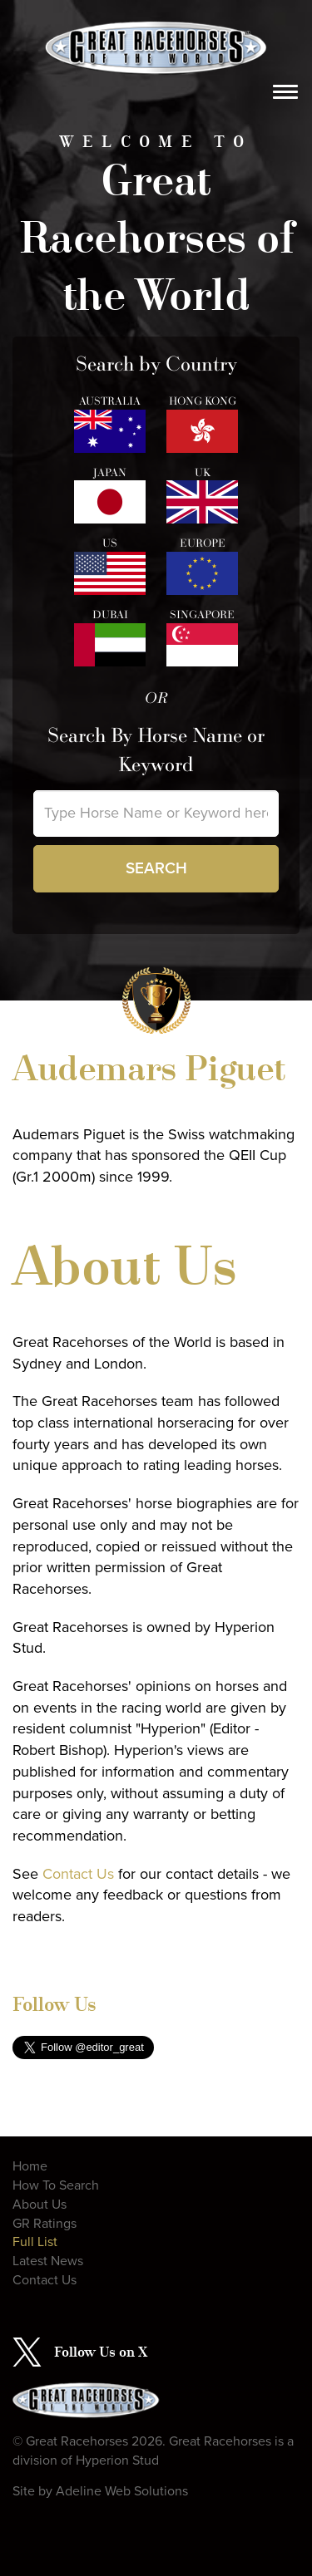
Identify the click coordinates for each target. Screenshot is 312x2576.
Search (156, 868)
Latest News (47, 2261)
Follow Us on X (100, 2351)
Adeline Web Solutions (122, 2491)
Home (29, 2166)
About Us (39, 2204)
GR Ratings (44, 2223)
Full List (34, 2242)
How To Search (55, 2185)
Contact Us (78, 1874)
